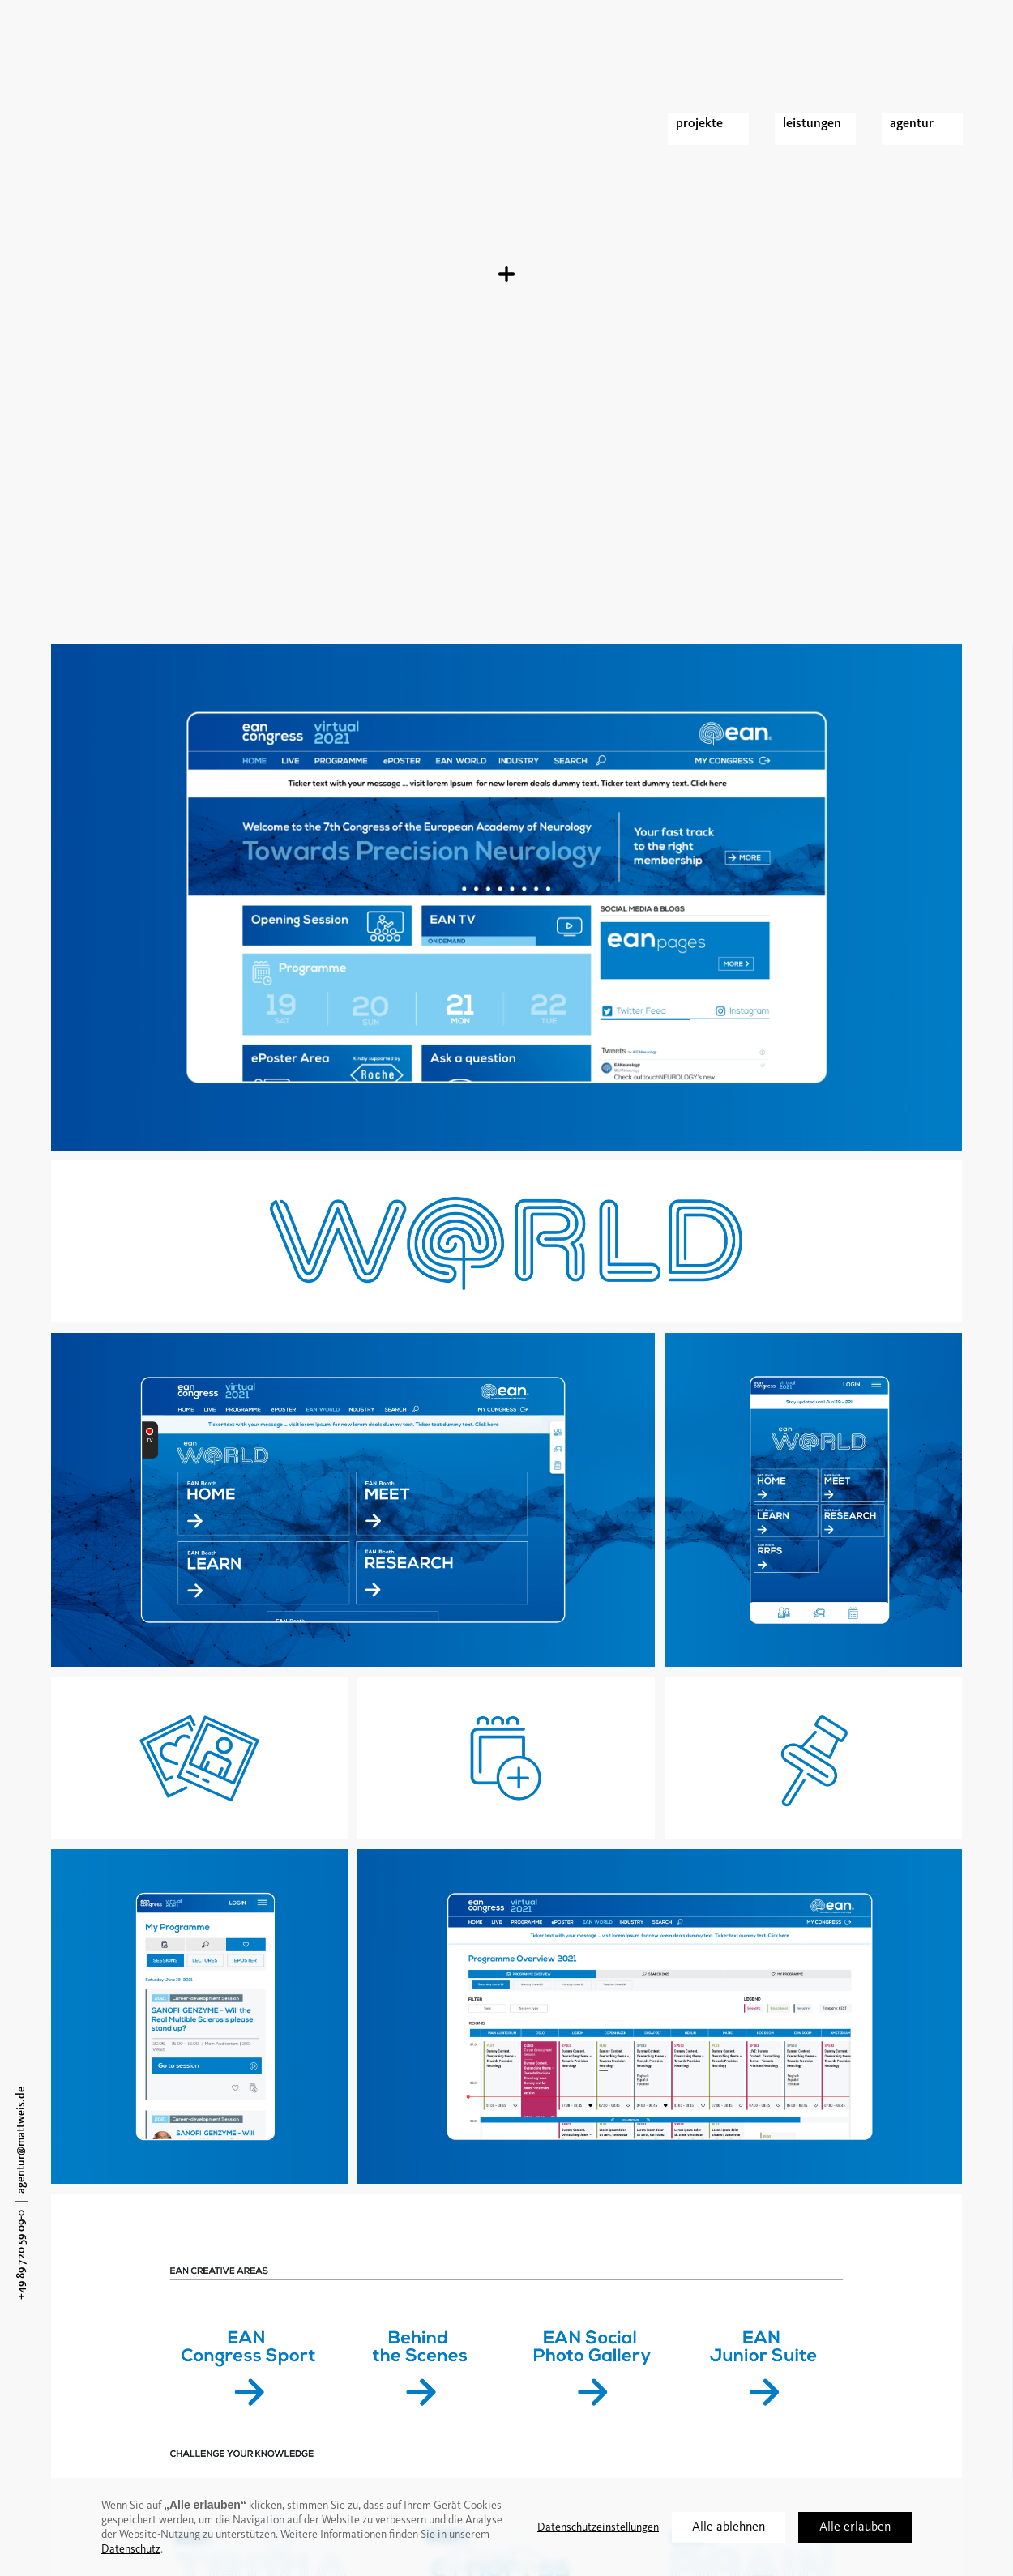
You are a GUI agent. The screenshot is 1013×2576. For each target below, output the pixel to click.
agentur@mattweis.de (21, 2140)
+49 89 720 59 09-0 (21, 2255)
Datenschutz (130, 2549)
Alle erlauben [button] (855, 2527)
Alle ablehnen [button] (728, 2527)
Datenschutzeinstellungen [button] (598, 2527)
